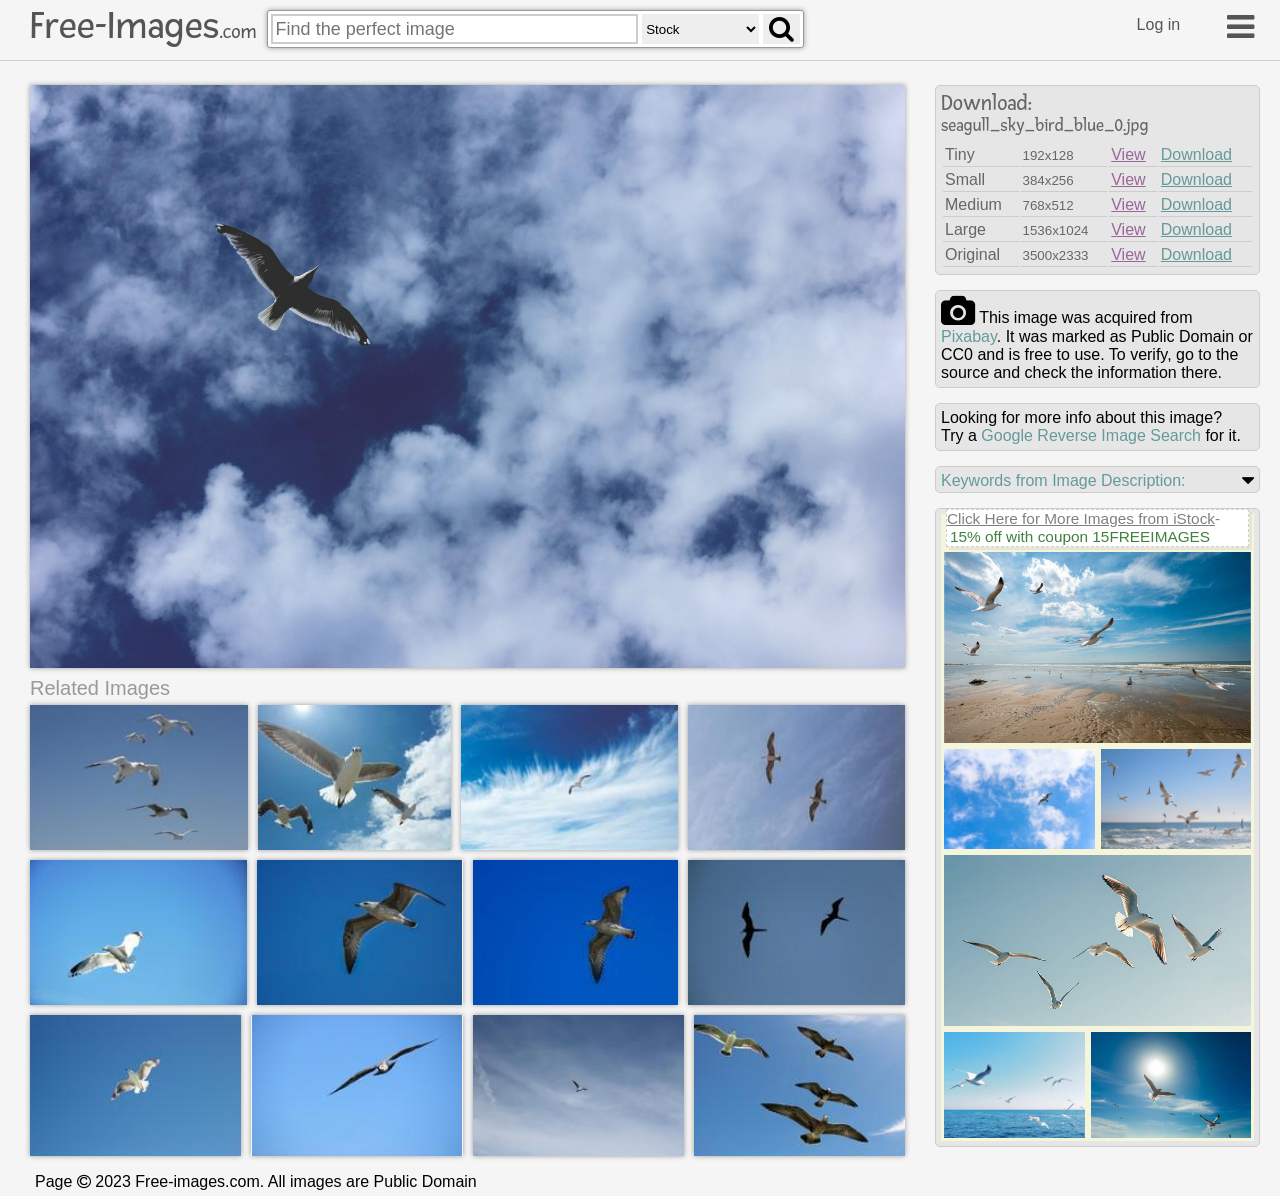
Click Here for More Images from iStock (1081, 518)
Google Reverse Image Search (1091, 435)
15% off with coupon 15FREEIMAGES (1080, 536)
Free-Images (143, 26)
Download (1196, 154)
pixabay (969, 336)
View (1128, 154)
